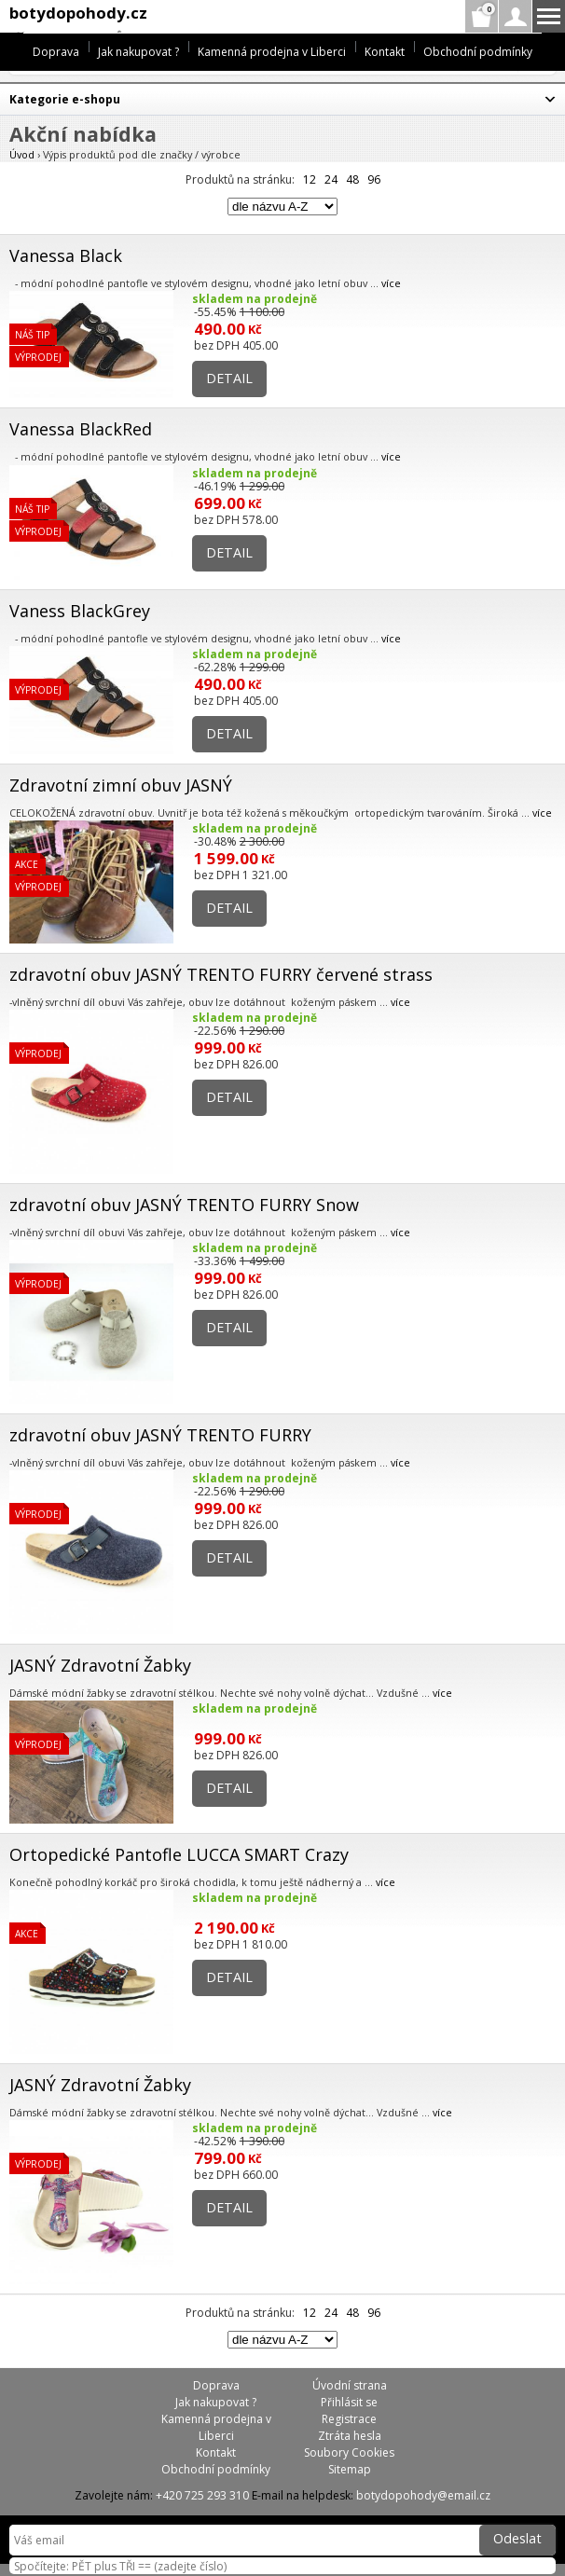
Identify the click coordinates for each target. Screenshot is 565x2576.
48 (352, 179)
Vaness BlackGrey (79, 610)
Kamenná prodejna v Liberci (272, 52)
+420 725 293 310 (202, 2495)
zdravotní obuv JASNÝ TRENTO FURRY (160, 1435)
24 (331, 179)
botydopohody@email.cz (423, 2495)
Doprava (56, 52)
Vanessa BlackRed (80, 429)
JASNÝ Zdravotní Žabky (100, 1665)
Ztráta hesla (349, 2436)
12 (309, 179)
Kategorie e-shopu (64, 99)
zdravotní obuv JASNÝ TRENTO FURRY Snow (184, 1204)
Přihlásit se (349, 2402)
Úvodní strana (349, 2385)
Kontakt (385, 52)
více (391, 283)
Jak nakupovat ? (138, 52)
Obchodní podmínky (477, 52)
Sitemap (349, 2469)
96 (373, 179)
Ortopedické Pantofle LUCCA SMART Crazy (179, 1854)
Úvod (21, 154)
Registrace (349, 2419)
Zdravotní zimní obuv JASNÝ (120, 785)
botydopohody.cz (78, 12)
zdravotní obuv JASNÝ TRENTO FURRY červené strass (221, 974)
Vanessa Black (65, 255)
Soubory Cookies (349, 2452)
